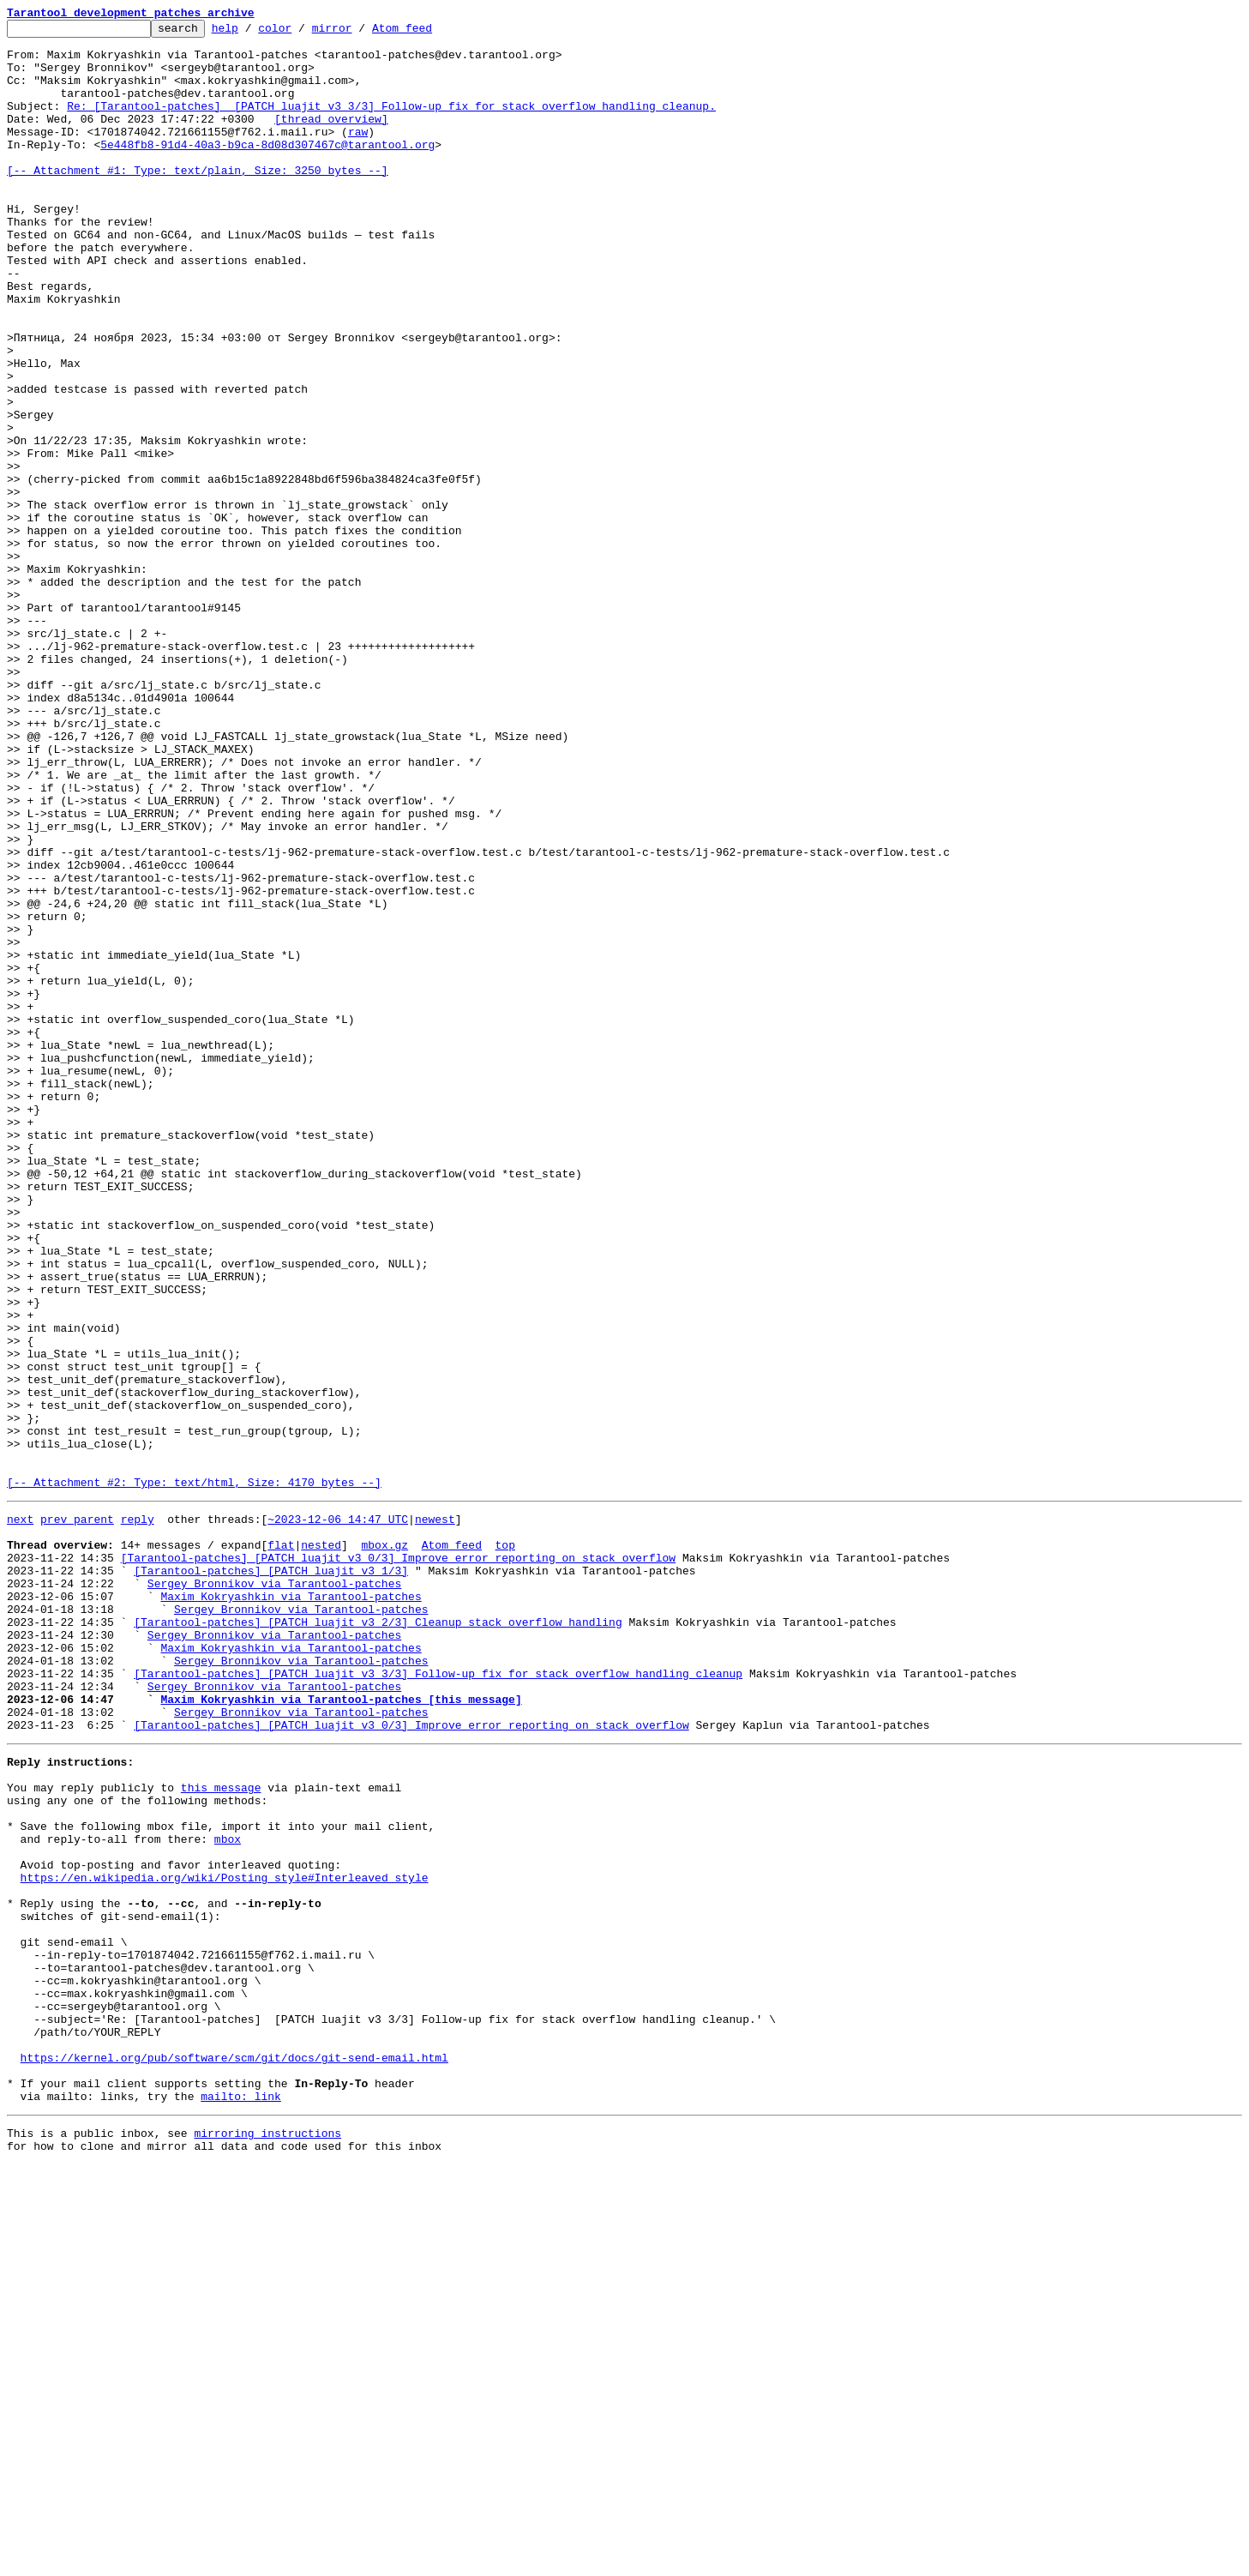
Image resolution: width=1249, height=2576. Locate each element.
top (504, 1845)
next (20, 1814)
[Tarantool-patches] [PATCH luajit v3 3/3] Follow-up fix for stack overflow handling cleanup (438, 1999)
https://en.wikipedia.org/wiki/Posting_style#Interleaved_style (225, 2240)
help (251, 32)
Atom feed (429, 32)
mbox (227, 2193)
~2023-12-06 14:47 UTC (337, 1814)
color (301, 32)
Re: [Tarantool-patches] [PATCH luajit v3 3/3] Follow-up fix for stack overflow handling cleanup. (391, 123)
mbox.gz (384, 1845)
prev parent (77, 1814)
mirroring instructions (267, 2541)
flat (280, 1845)
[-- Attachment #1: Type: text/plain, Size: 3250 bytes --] (197, 200)
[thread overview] (331, 139)
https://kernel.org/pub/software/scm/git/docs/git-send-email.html (234, 2456)
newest (435, 1814)
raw (358, 154)
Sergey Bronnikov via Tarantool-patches (274, 1891)
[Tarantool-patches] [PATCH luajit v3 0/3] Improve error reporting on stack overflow (398, 1861)
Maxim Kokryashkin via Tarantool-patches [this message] (340, 2030)
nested (321, 1845)
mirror (359, 32)
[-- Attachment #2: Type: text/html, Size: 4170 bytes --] (194, 1775)
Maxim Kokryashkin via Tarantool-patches (290, 1907)
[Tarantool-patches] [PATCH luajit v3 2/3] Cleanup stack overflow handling (377, 1938)
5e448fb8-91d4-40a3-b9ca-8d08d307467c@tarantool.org (267, 170)
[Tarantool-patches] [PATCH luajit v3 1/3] (271, 1876)
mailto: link (241, 2502)
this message (221, 2132)
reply (137, 1814)
